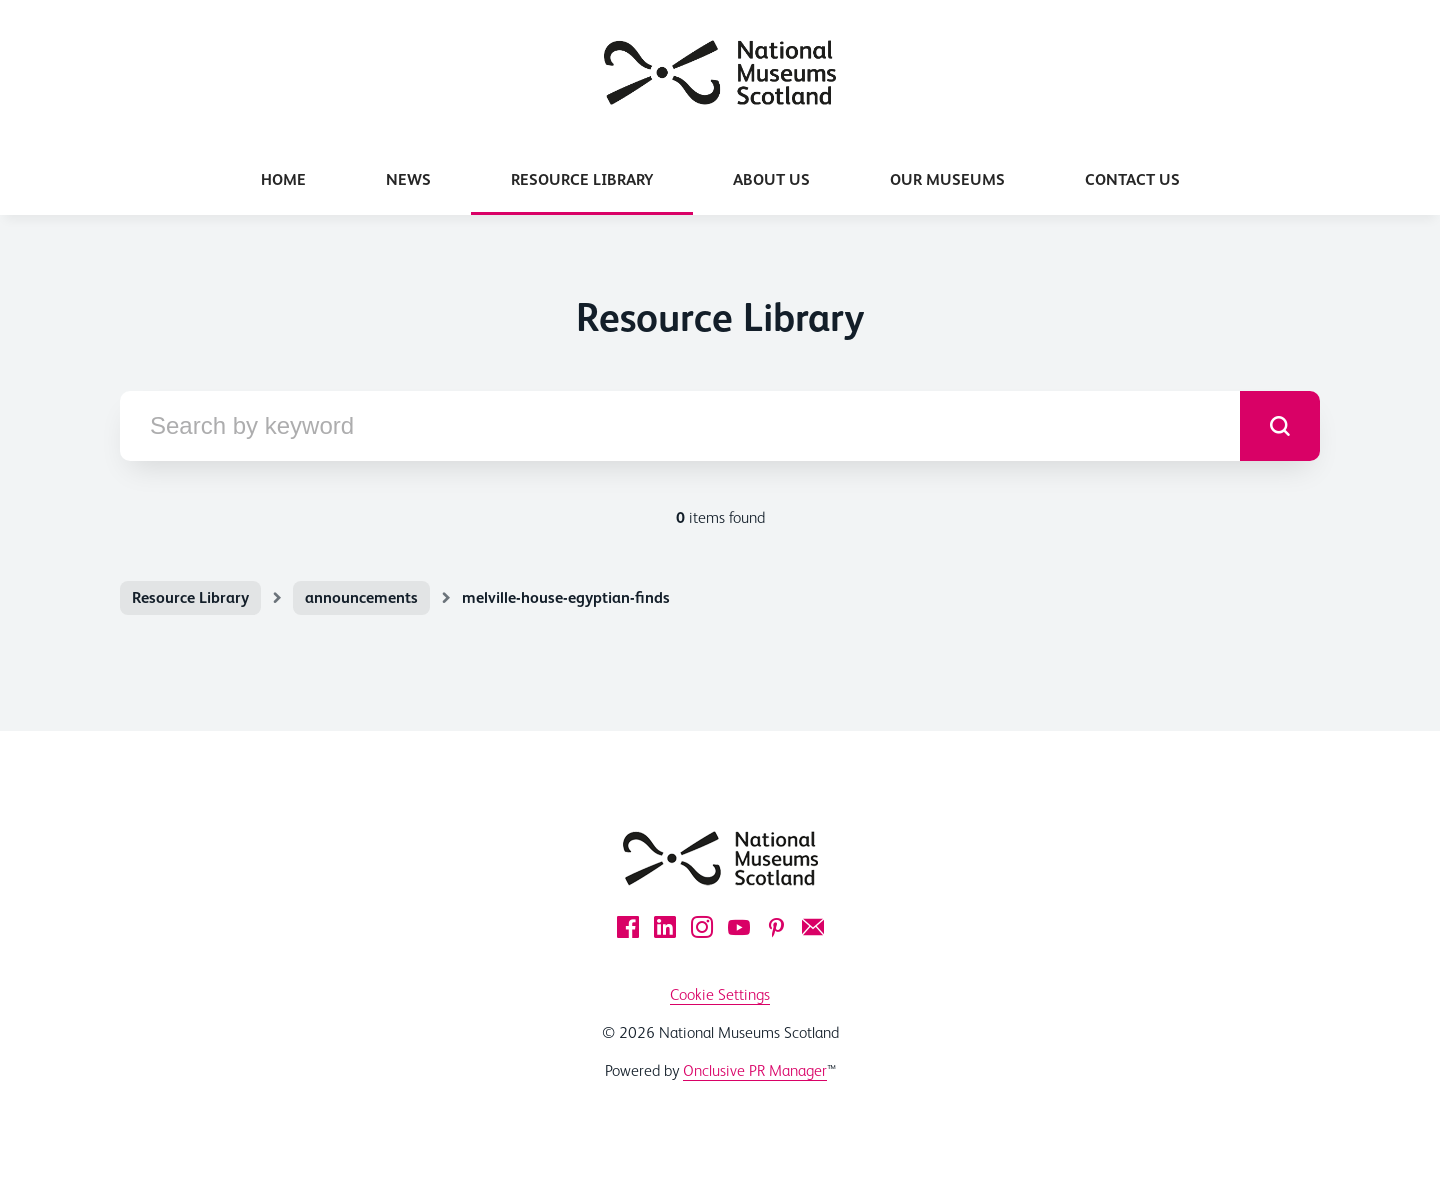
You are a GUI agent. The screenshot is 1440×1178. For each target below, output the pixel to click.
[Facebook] (628, 927)
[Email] (813, 927)
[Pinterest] (776, 927)
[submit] (1280, 426)
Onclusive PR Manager (755, 1070)
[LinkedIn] (665, 927)
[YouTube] (739, 927)
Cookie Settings (720, 994)
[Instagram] (702, 927)
